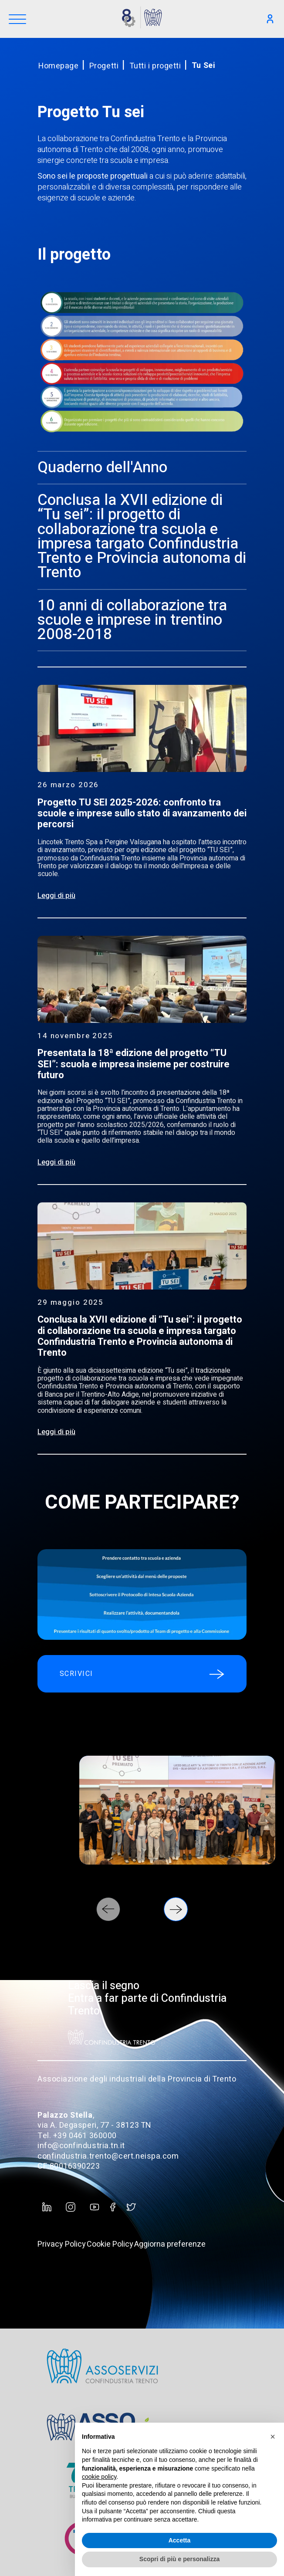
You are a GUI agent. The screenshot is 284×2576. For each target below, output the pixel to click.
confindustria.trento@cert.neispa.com (108, 2156)
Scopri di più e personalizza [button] (179, 2559)
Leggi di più (56, 895)
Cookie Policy (110, 2244)
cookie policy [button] (99, 2476)
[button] (273, 2437)
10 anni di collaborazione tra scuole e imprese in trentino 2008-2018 (132, 620)
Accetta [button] (180, 2540)
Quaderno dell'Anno (102, 467)
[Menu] (17, 20)
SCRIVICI (142, 1674)
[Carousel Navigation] (142, 1909)
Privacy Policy (61, 2244)
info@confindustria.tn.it (81, 2146)
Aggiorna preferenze (170, 2244)
